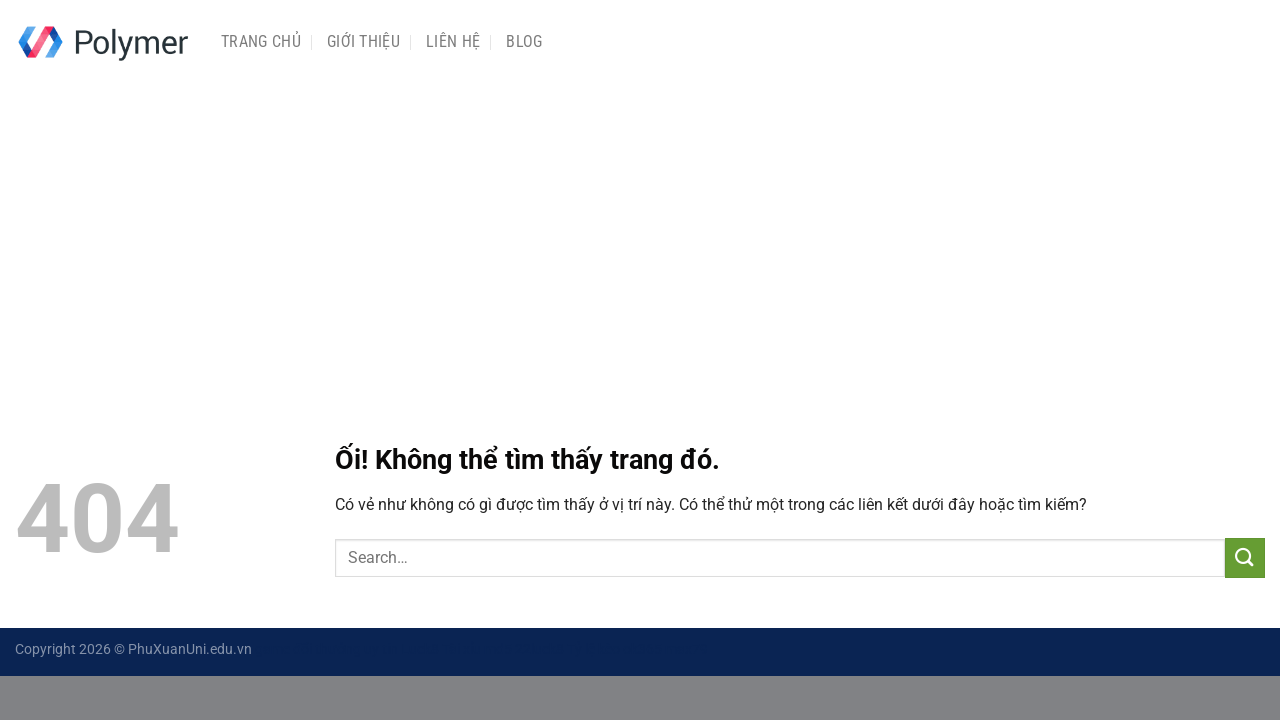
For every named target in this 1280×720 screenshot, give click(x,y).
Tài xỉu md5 (477, 649)
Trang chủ (261, 41)
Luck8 (420, 649)
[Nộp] (1245, 557)
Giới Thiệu (363, 41)
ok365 (642, 649)
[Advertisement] (640, 233)
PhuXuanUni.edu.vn (190, 649)
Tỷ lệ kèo (593, 649)
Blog (524, 41)
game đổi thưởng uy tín (326, 649)
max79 (686, 649)
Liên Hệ (453, 41)
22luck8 (539, 649)
